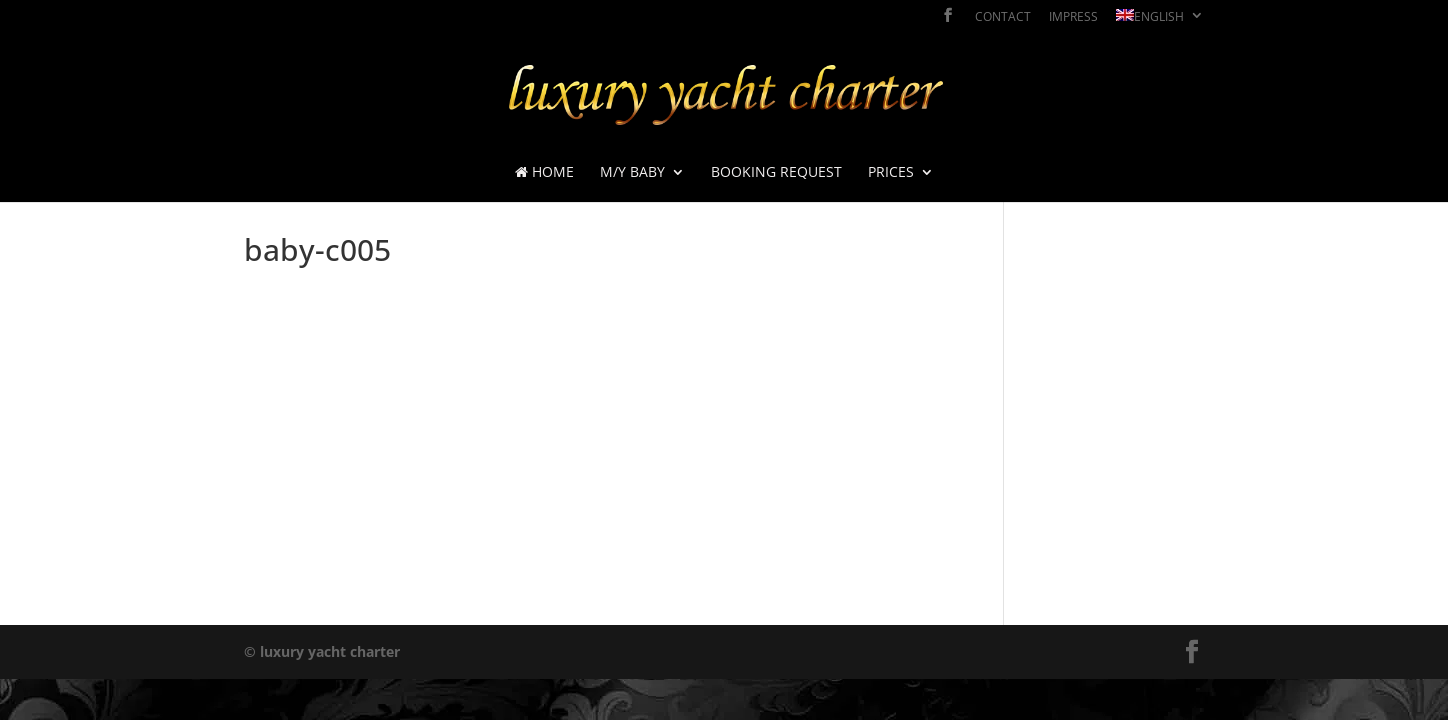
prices (891, 173)
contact (1003, 18)
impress (1073, 18)
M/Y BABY (632, 173)
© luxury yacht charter (322, 651)
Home (544, 173)
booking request (776, 173)
